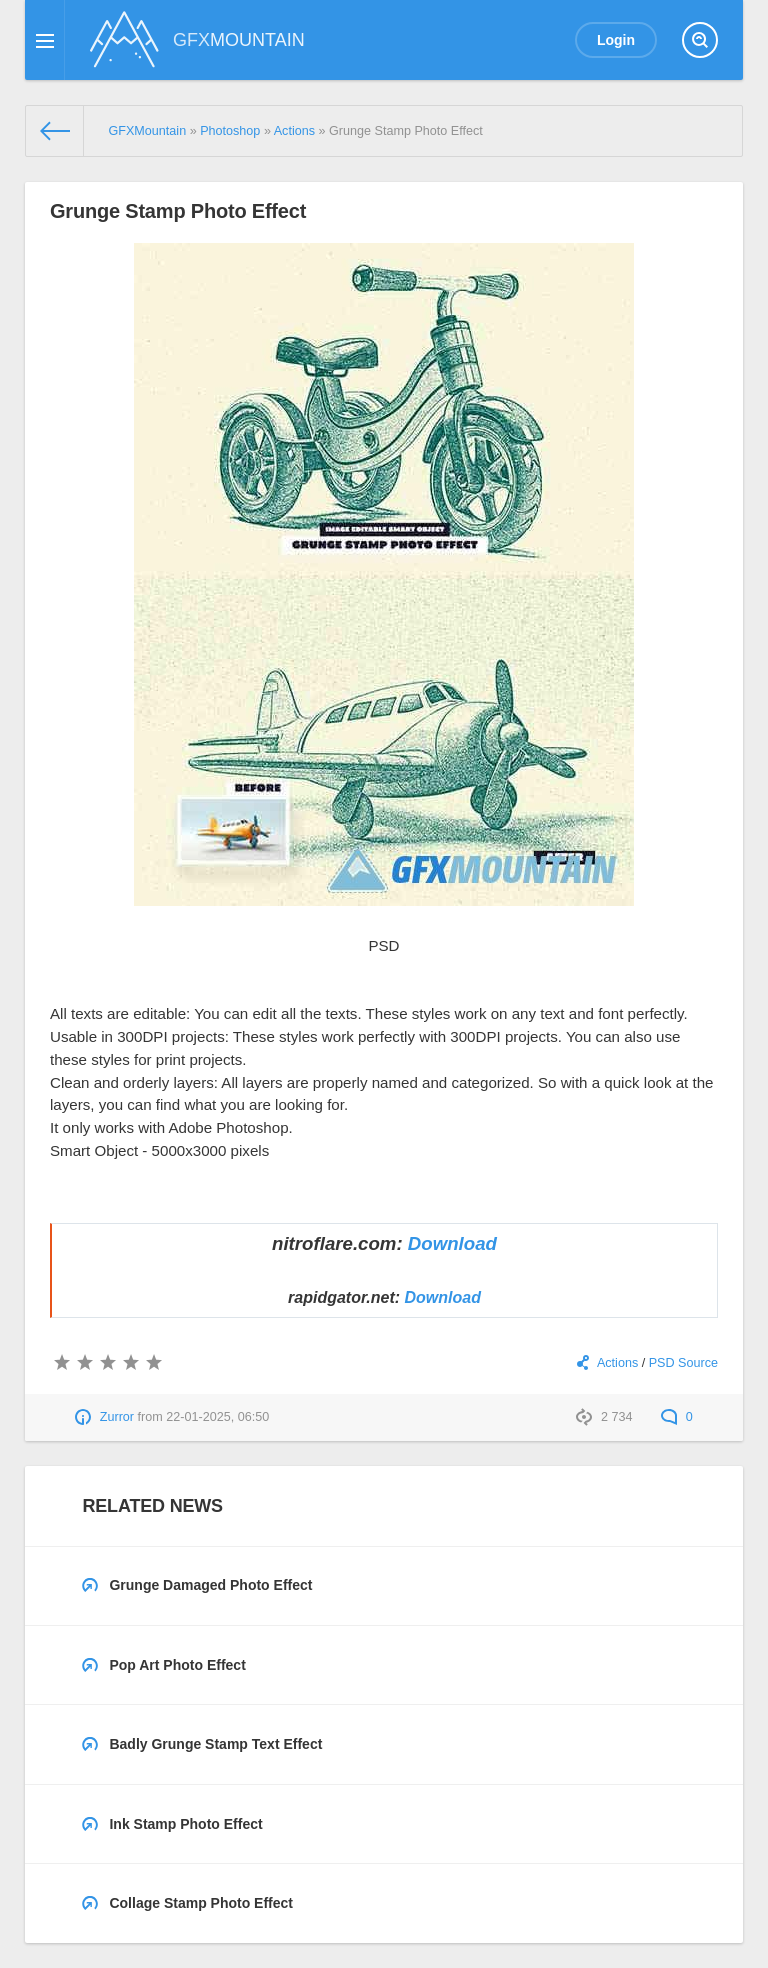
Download (452, 1243)
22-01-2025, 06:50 (217, 1417)
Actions (617, 1363)
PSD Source (683, 1363)
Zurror (117, 1417)
